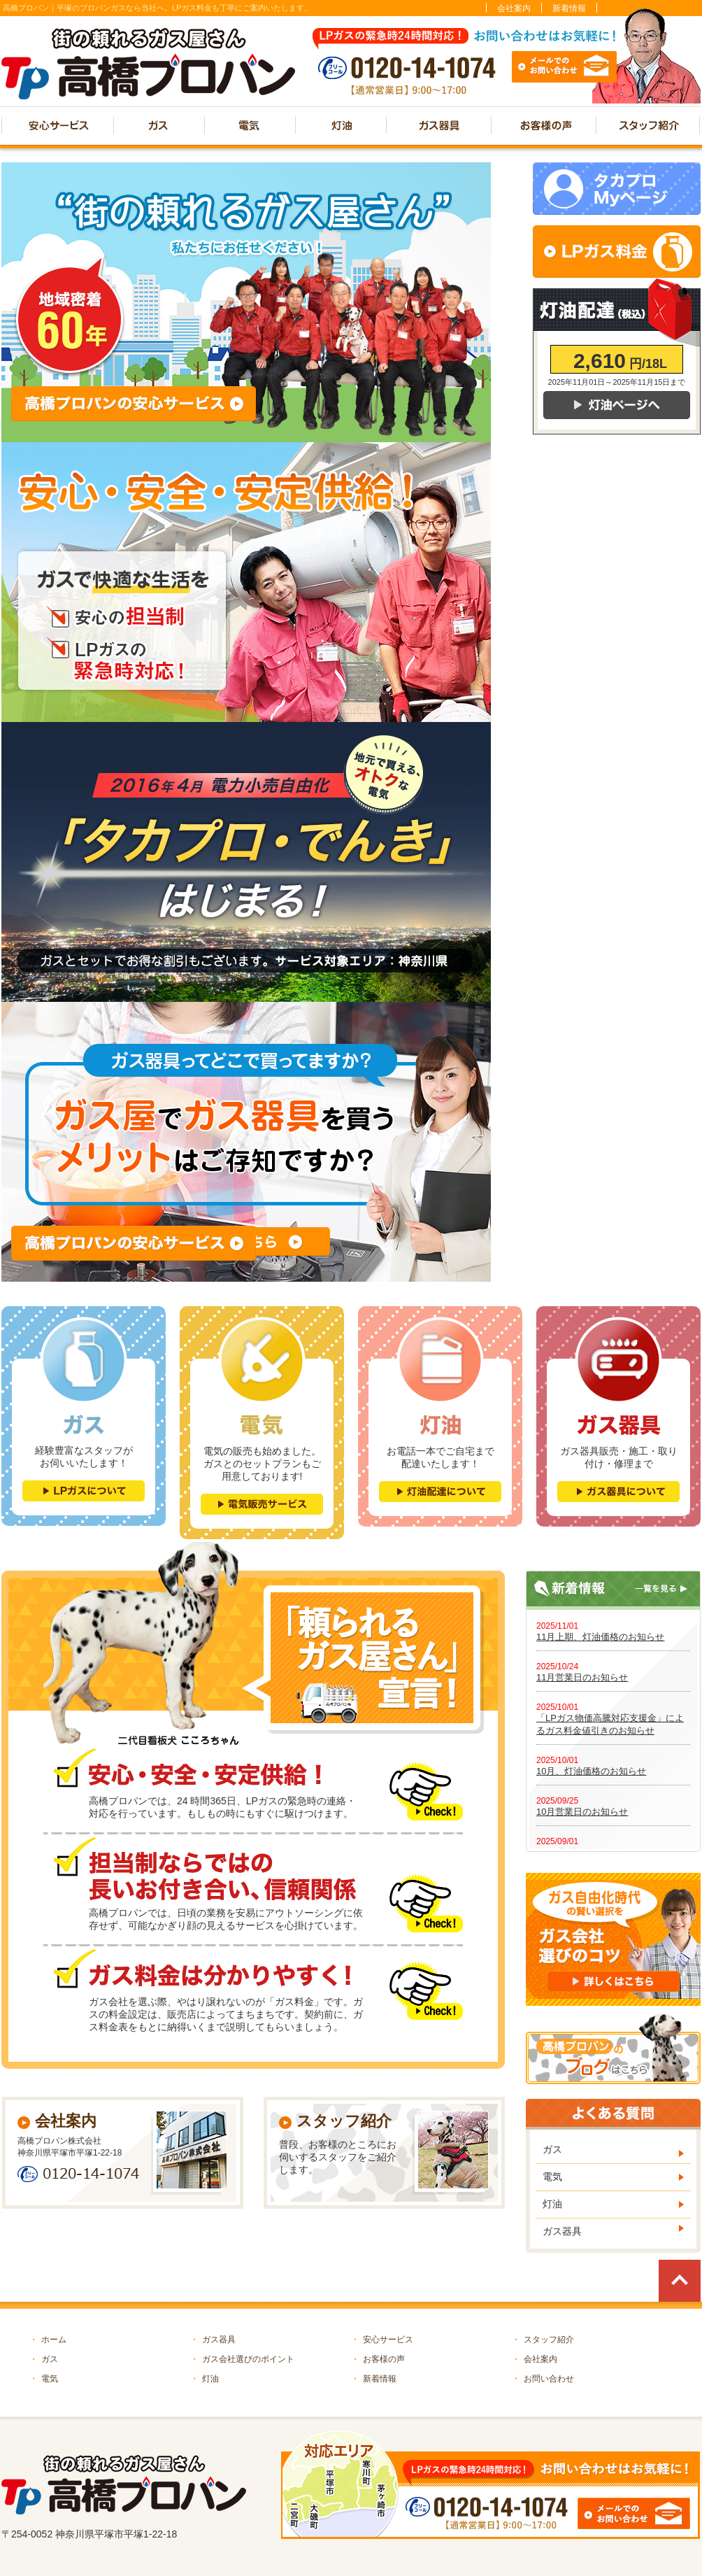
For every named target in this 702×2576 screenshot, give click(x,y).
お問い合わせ (543, 2379)
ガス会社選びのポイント (242, 2359)
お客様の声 (378, 2359)
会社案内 (514, 8)
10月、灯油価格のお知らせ (591, 1771)
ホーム (47, 2339)
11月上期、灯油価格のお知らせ (600, 1637)
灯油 (552, 2203)
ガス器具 (562, 2231)
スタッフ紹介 (543, 2339)
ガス (552, 2149)
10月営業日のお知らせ (582, 1811)
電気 (552, 2176)
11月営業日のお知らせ (582, 1677)
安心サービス (382, 2339)
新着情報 (569, 8)
